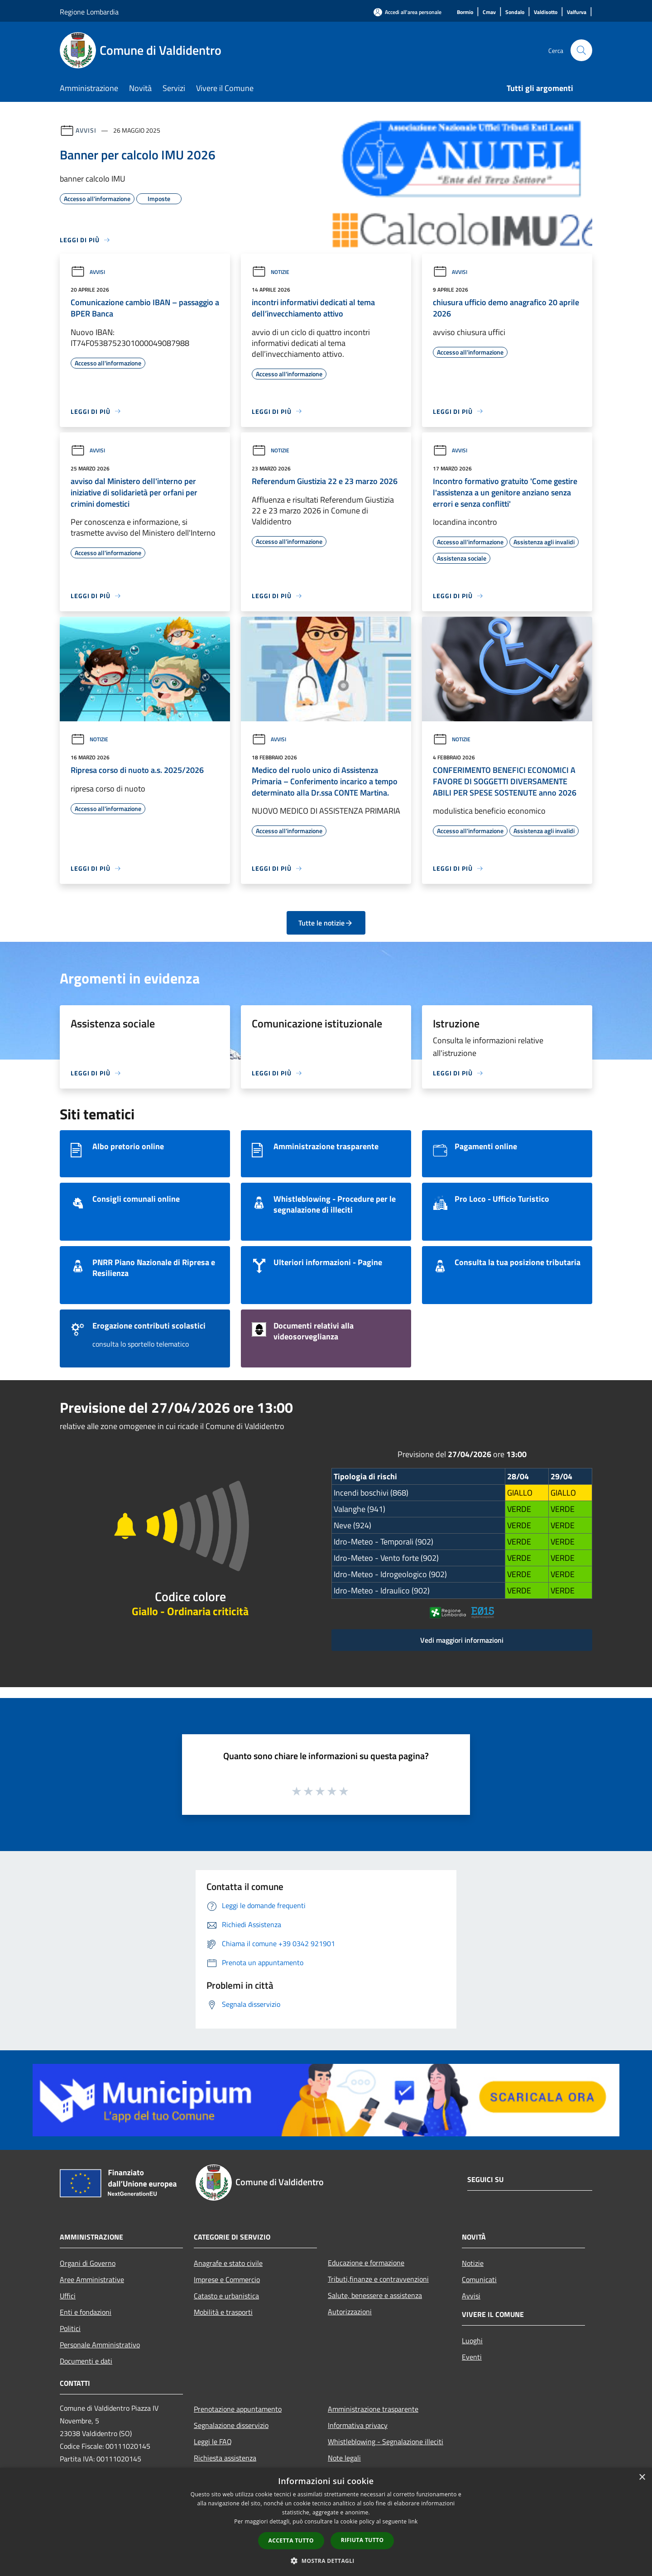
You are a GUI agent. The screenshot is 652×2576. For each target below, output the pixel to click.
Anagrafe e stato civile (228, 2263)
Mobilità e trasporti (223, 2312)
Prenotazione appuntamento (238, 2408)
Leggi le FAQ (213, 2441)
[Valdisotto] (545, 12)
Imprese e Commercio (227, 2279)
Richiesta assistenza (225, 2457)
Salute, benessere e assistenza (375, 2295)
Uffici (68, 2295)
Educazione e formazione (366, 2262)
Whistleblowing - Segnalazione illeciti (385, 2441)
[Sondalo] (514, 12)
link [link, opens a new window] (413, 2521)
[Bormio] (465, 12)
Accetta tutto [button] (291, 2540)
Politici (70, 2328)
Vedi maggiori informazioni (461, 1640)
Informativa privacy (358, 2425)
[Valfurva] (576, 12)
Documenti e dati (86, 2360)
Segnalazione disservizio (231, 2425)
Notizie (270, 272)
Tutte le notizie (325, 922)
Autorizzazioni (350, 2311)
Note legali (344, 2457)
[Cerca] (581, 50)
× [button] (641, 2477)
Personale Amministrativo (100, 2344)
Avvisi (86, 130)
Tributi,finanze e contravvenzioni (378, 2279)
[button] (326, 2560)
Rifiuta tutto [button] (362, 2540)
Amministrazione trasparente (373, 2408)
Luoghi (472, 2340)
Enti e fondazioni (85, 2312)
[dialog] (326, 2522)
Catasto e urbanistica (226, 2295)
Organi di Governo (87, 2263)
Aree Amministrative (92, 2279)
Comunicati (479, 2279)
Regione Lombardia (89, 11)
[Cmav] (489, 12)
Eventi (472, 2356)
